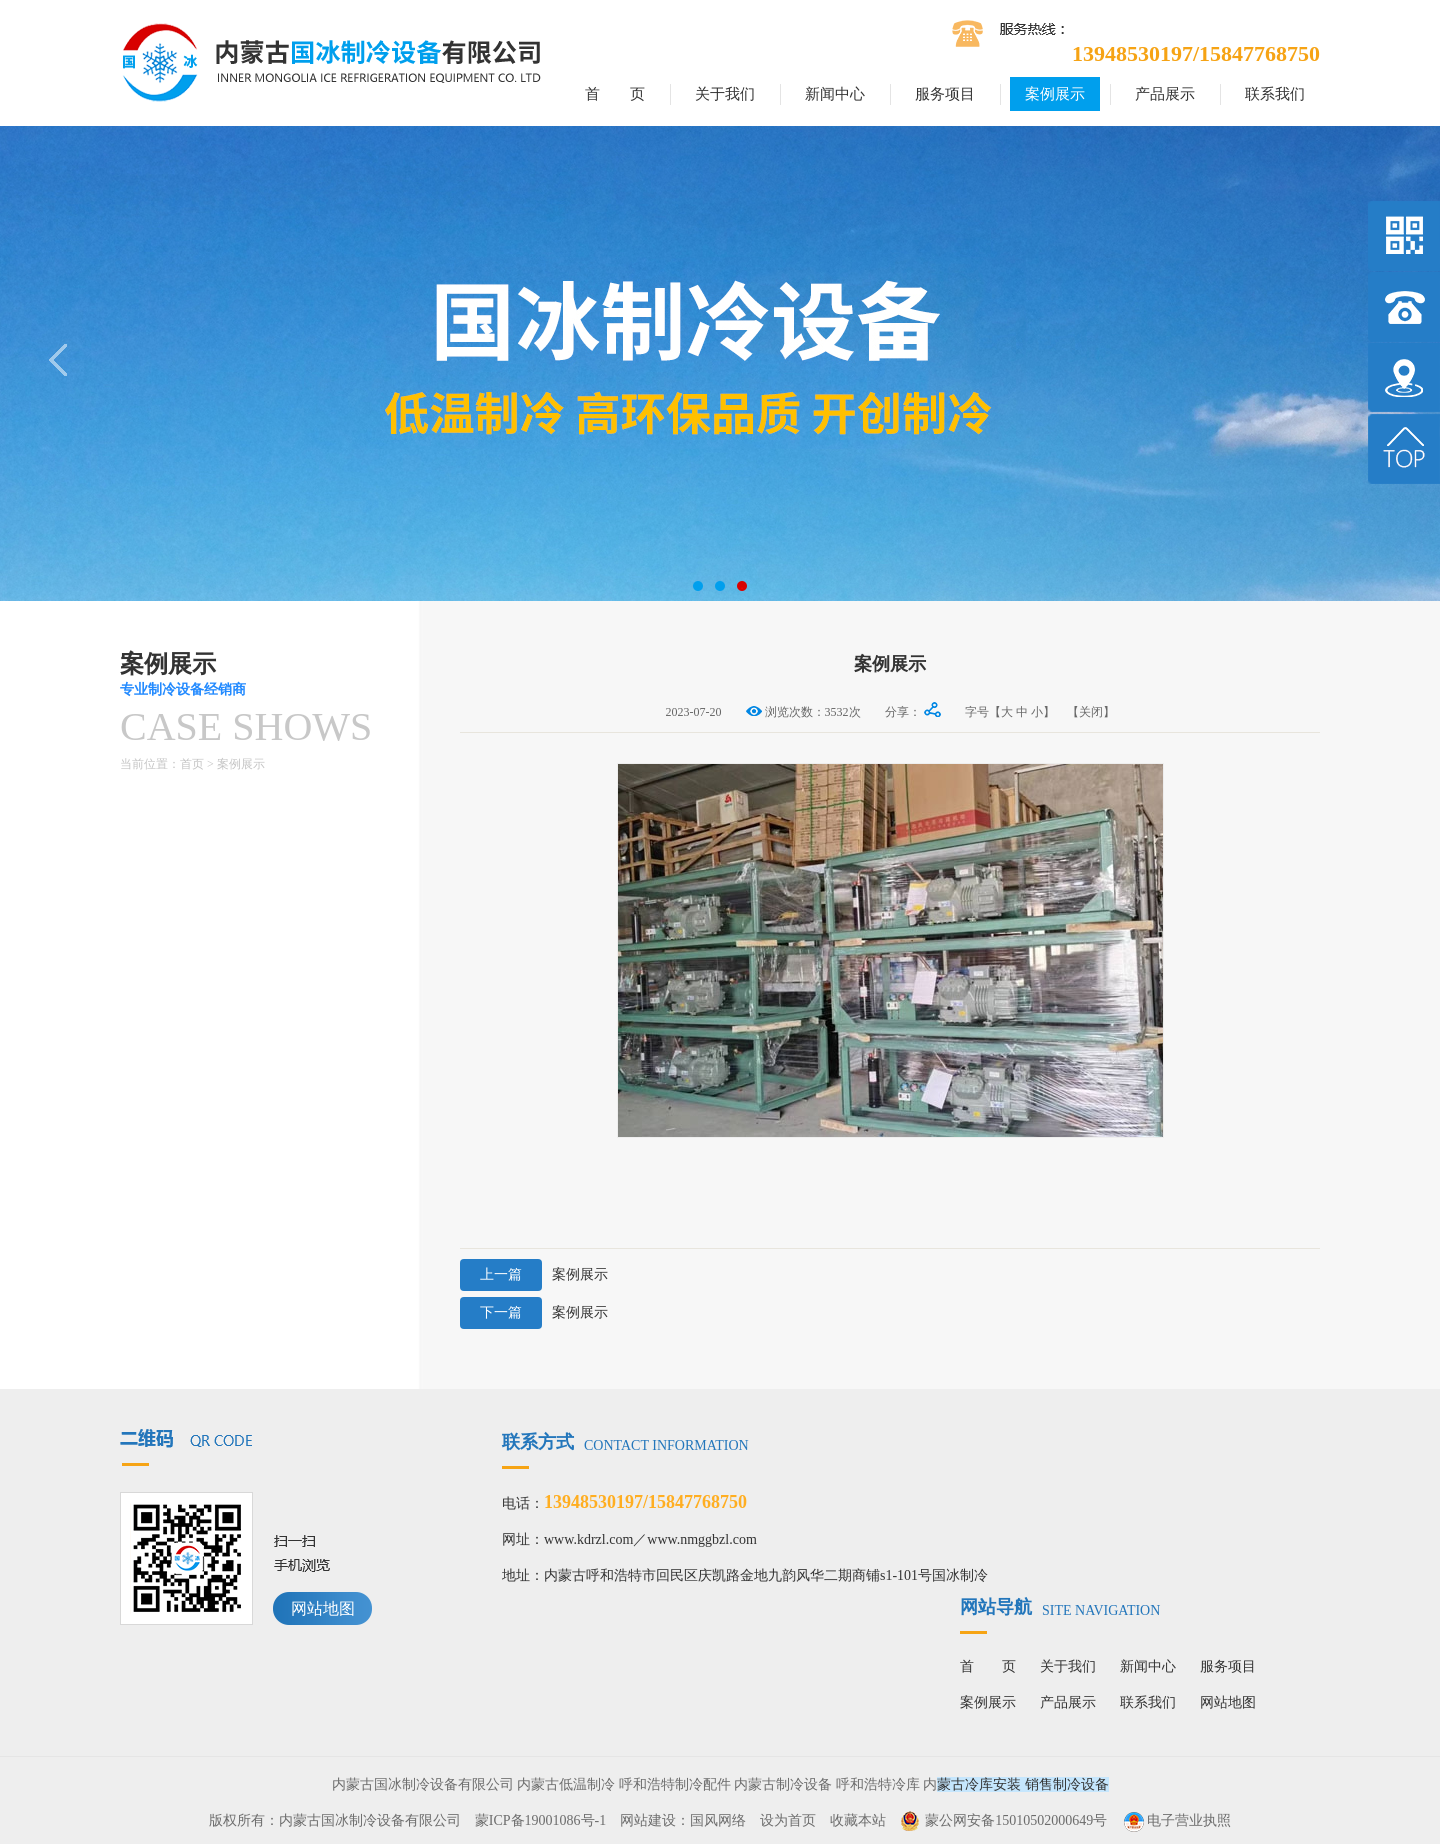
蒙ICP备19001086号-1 (540, 1820)
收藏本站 (858, 1820)
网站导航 (1060, 1607)
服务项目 (945, 94)
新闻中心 (835, 94)
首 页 (615, 94)
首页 (192, 764)
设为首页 (788, 1820)
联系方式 (625, 1442)
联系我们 (1275, 94)
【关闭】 (1091, 712)
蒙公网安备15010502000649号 (1016, 1820)
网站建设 (648, 1820)
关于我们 (725, 94)
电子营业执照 (1176, 1820)
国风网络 (718, 1820)
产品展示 (1165, 94)
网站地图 (323, 1608)
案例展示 (1055, 94)
